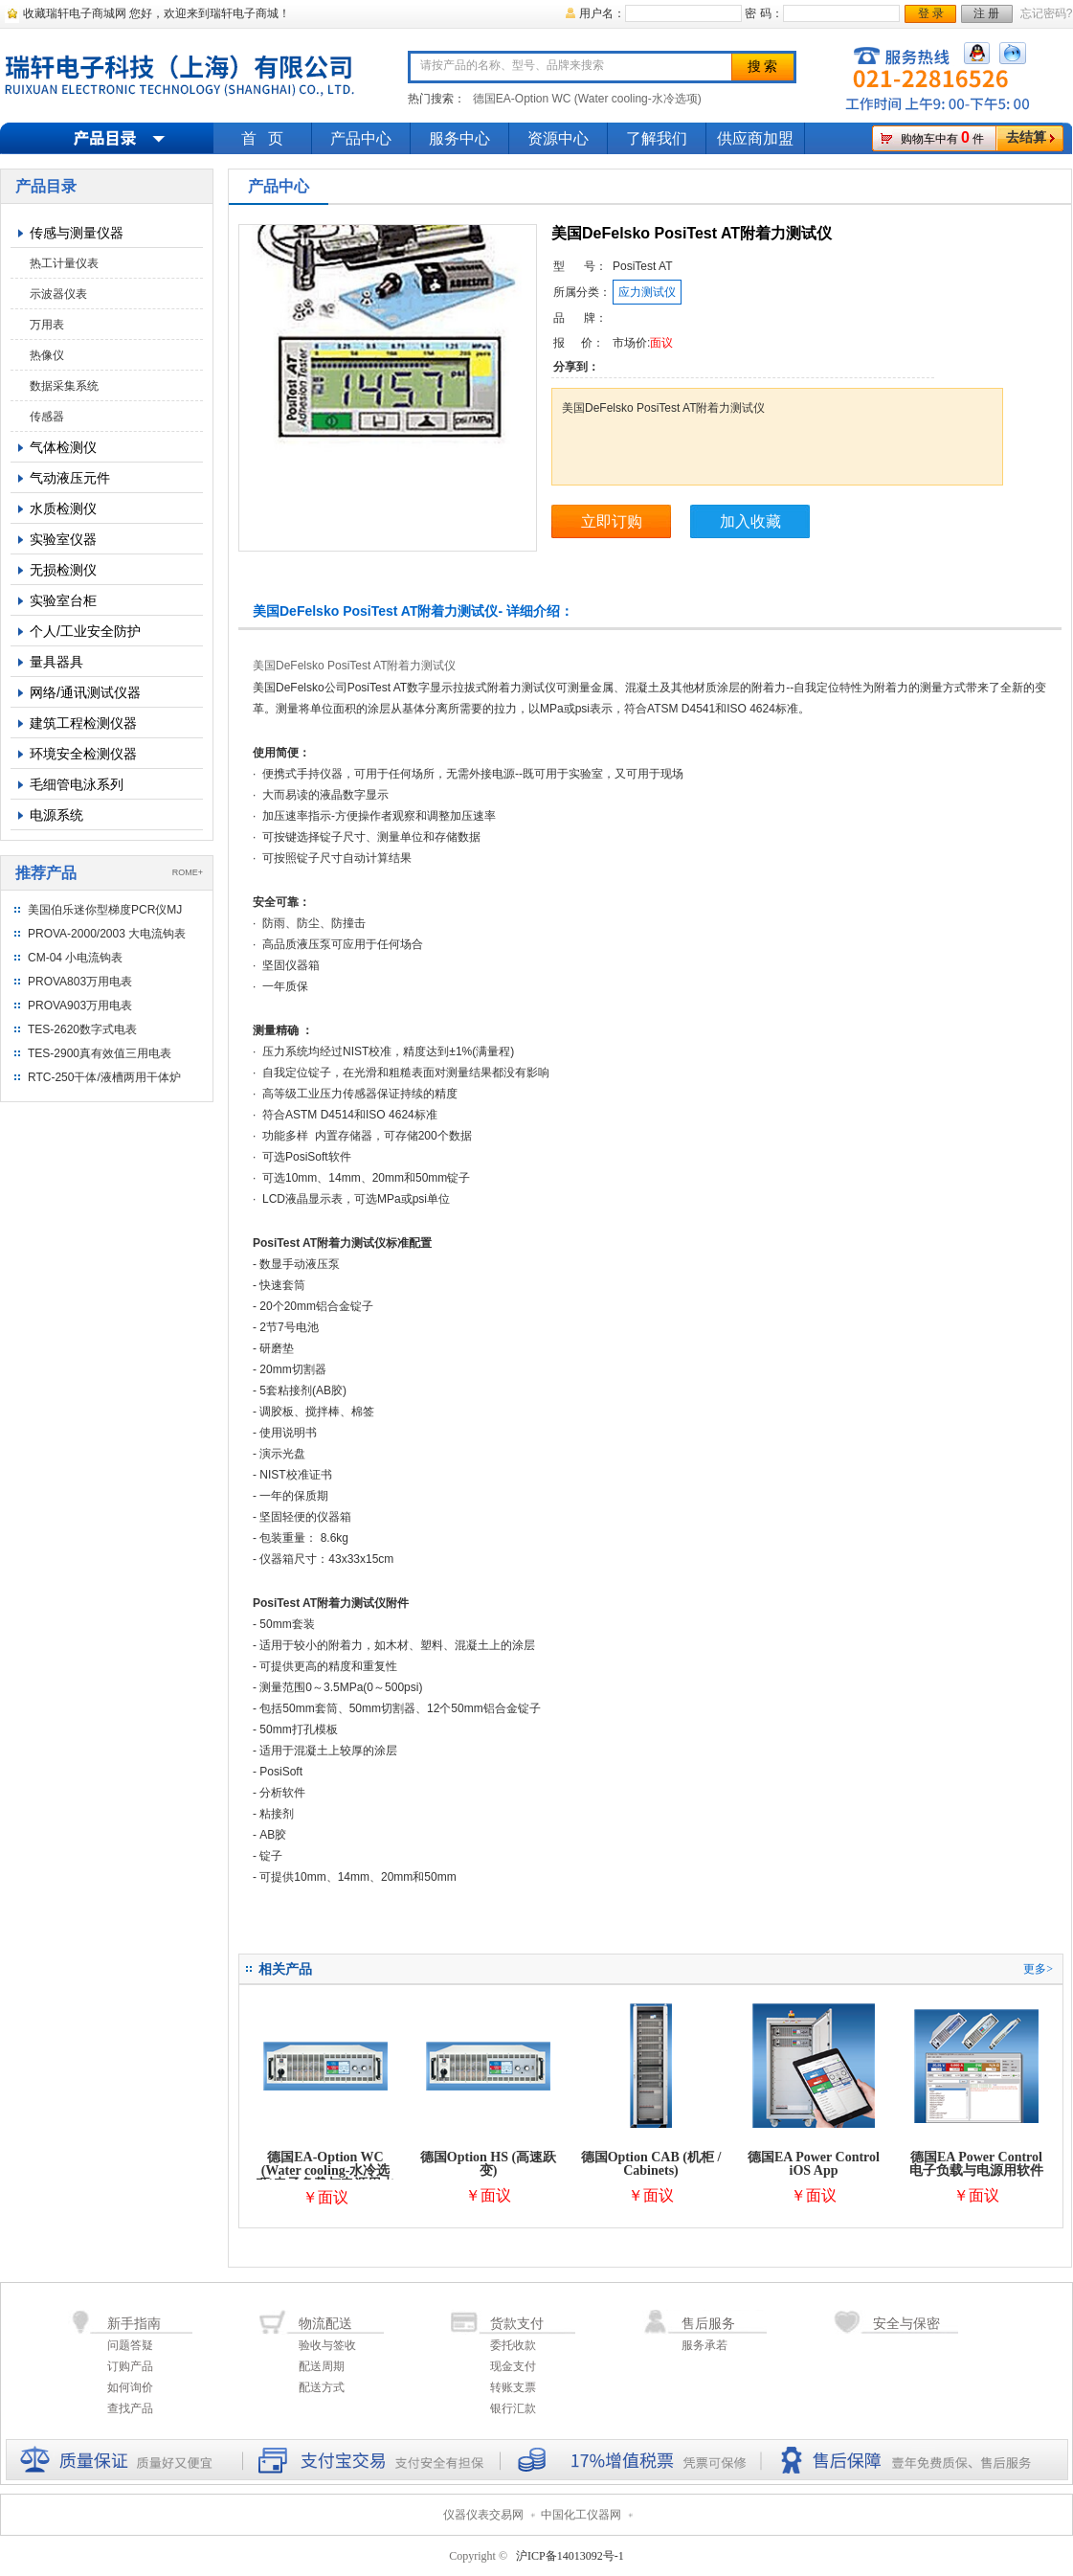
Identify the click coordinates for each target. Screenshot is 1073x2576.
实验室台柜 (63, 600)
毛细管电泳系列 (76, 784)
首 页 (262, 138)
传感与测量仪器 (76, 232)
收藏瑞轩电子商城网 (74, 13)
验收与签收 (327, 2345)
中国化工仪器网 (581, 2514)
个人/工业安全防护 (85, 631)
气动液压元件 (70, 478)
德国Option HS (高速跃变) (488, 2164)
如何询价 (130, 2387)
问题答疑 (130, 2345)
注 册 (986, 13)
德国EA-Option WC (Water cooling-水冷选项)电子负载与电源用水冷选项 (326, 2177)
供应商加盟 (755, 138)
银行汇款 (513, 2408)
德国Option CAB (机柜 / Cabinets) (651, 2164)
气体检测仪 (63, 447)
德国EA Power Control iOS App (814, 2164)
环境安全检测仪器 (83, 753)
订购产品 (130, 2366)
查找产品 (130, 2408)
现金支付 (513, 2366)
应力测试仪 (647, 292)
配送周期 (322, 2366)
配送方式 (322, 2387)
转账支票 (513, 2387)
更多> (1038, 1969)
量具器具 (56, 661)
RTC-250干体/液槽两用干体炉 (104, 1077)
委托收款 (513, 2345)
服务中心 (459, 138)
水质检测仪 (63, 508)
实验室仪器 (63, 539)
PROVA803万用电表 (80, 981)
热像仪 (47, 355)
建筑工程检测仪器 (83, 723)
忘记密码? (1046, 13)
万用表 (47, 324)
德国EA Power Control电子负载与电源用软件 (976, 2164)
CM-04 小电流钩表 (75, 957)
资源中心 (558, 138)
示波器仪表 (58, 294)
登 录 (931, 13)
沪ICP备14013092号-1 (570, 2556)
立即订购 (611, 521)
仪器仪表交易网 (483, 2514)
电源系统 (56, 815)
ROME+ (187, 872)
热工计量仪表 (64, 263)
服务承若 (704, 2345)
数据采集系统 (64, 386)
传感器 (47, 416)
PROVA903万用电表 (80, 1005)
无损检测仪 (63, 569)
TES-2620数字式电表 (82, 1029)
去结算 (1026, 137)
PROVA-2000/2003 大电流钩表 (107, 933)
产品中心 (360, 138)
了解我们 (656, 138)
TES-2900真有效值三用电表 (99, 1053)
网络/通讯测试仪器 (85, 692)
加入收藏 (750, 521)
